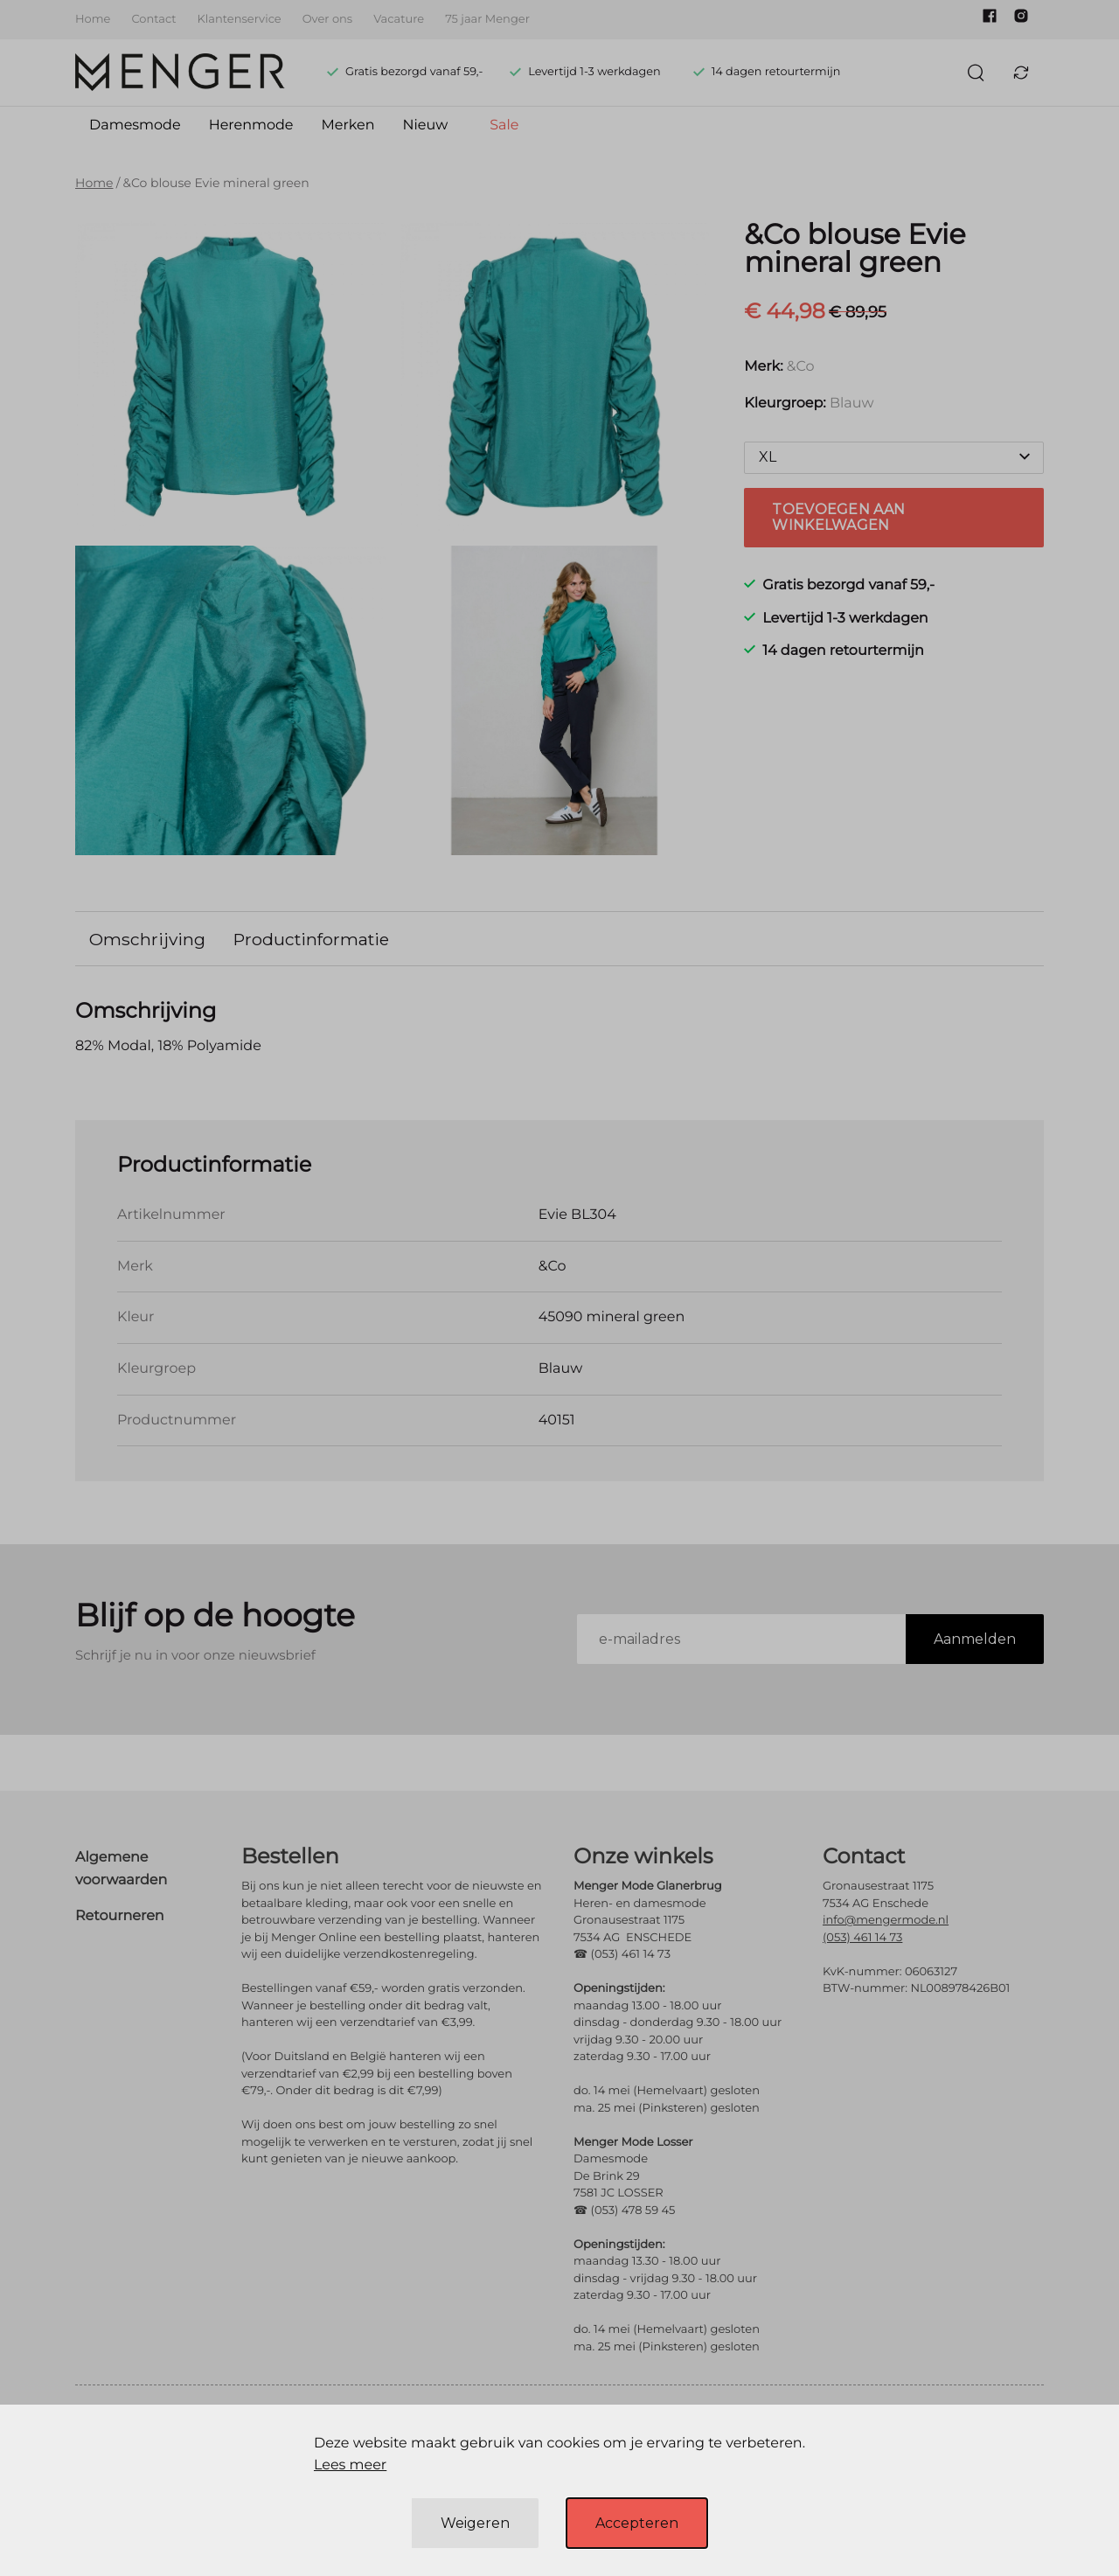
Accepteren (636, 2523)
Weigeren (475, 2523)
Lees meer (350, 2465)
